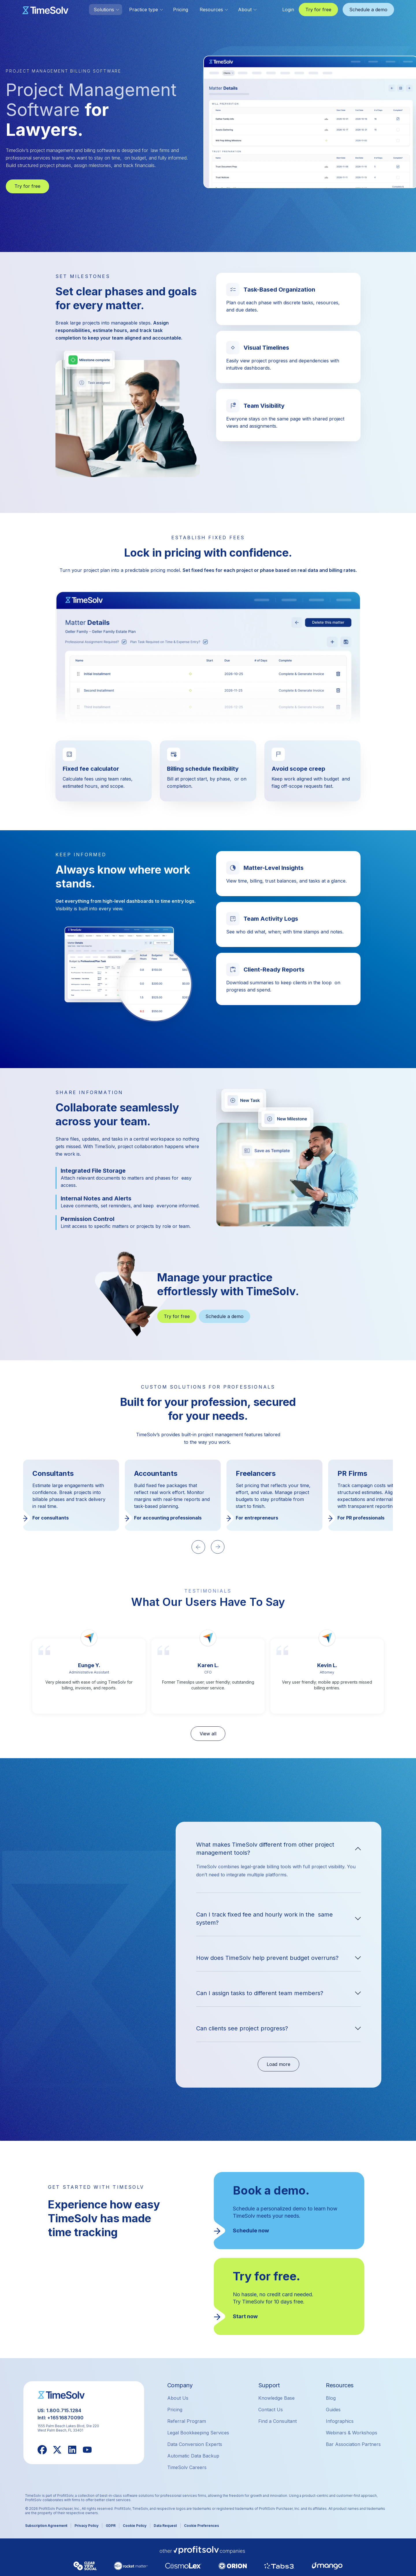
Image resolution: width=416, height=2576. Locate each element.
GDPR (111, 2525)
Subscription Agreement (46, 2525)
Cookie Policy (134, 2525)
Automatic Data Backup (193, 2456)
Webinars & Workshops (351, 2433)
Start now (245, 2316)
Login (288, 9)
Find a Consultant (277, 2421)
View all (208, 1734)
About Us (177, 2398)
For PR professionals (361, 1518)
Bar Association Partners (353, 2444)
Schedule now (251, 2230)
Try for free (27, 186)
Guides (333, 2409)
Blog (331, 2398)
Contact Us (270, 2409)
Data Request (165, 2525)
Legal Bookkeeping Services (198, 2433)
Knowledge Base (276, 2398)
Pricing (180, 9)
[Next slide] (217, 1547)
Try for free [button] (318, 9)
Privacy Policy (87, 2525)
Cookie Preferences (201, 2525)
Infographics (340, 2421)
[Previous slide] (198, 1547)
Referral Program (186, 2421)
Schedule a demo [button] (368, 9)
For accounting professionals (168, 1518)
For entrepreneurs (257, 1518)
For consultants (50, 1518)
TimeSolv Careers (187, 2467)
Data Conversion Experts (194, 2444)
